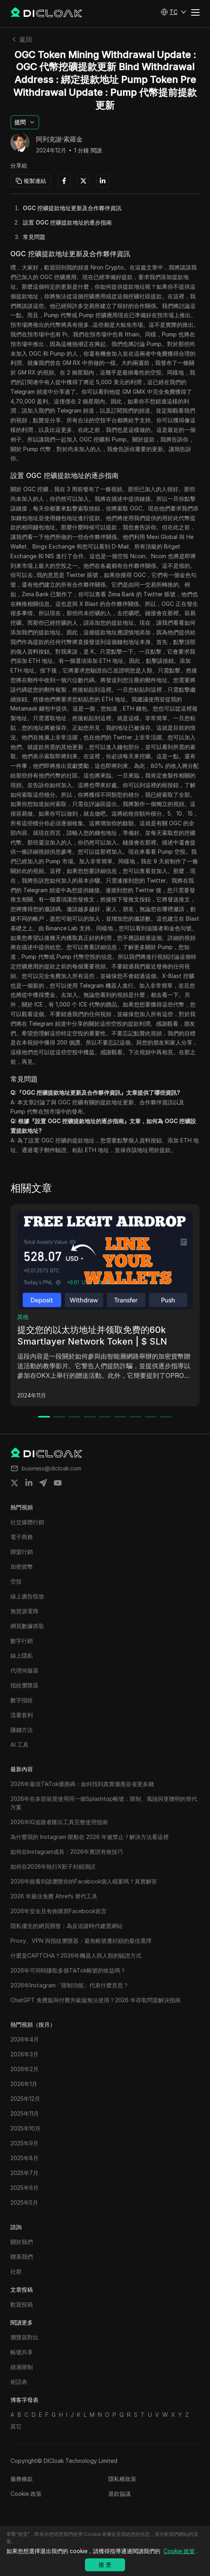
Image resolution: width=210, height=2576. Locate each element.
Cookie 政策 (26, 2493)
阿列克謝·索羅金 (59, 139)
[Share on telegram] (43, 1483)
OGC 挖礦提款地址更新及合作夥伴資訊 (72, 208)
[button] (173, 12)
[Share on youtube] (58, 1483)
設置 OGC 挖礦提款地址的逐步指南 (67, 222)
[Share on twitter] (14, 1483)
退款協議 (119, 2493)
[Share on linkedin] (29, 1483)
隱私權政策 (122, 2478)
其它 (16, 2426)
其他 (22, 1316)
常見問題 (34, 236)
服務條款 (21, 2478)
